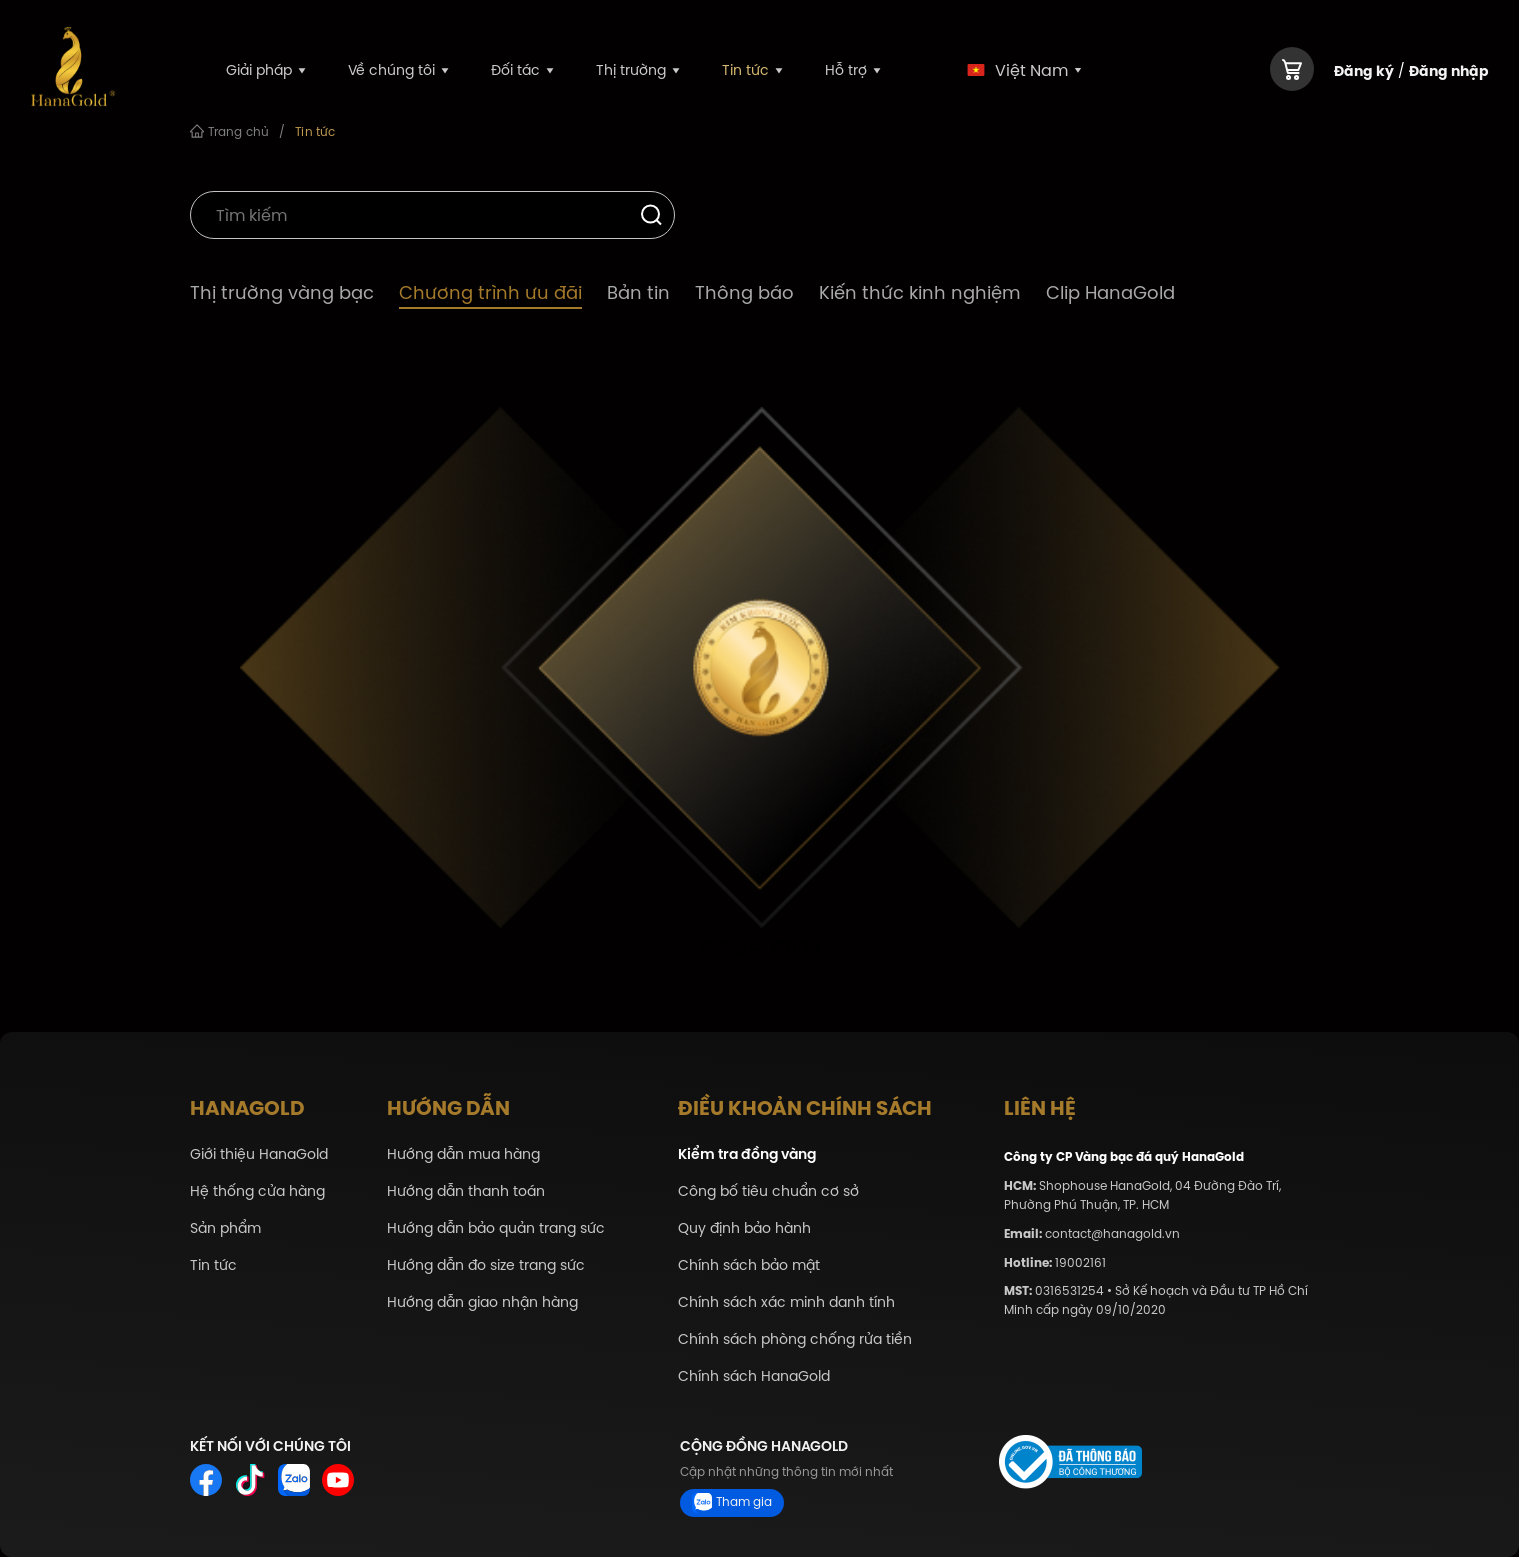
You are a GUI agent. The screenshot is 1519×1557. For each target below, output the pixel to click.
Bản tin (638, 292)
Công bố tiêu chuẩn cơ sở (768, 1191)
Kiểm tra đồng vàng (747, 1154)
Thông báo (744, 292)
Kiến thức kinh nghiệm (920, 292)
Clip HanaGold (1110, 292)
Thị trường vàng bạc (282, 292)
